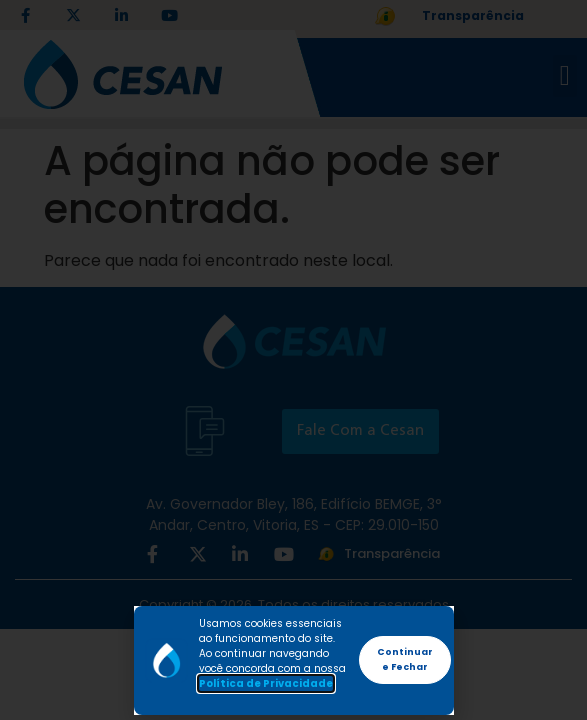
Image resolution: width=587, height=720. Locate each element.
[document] (293, 360)
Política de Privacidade (266, 683)
